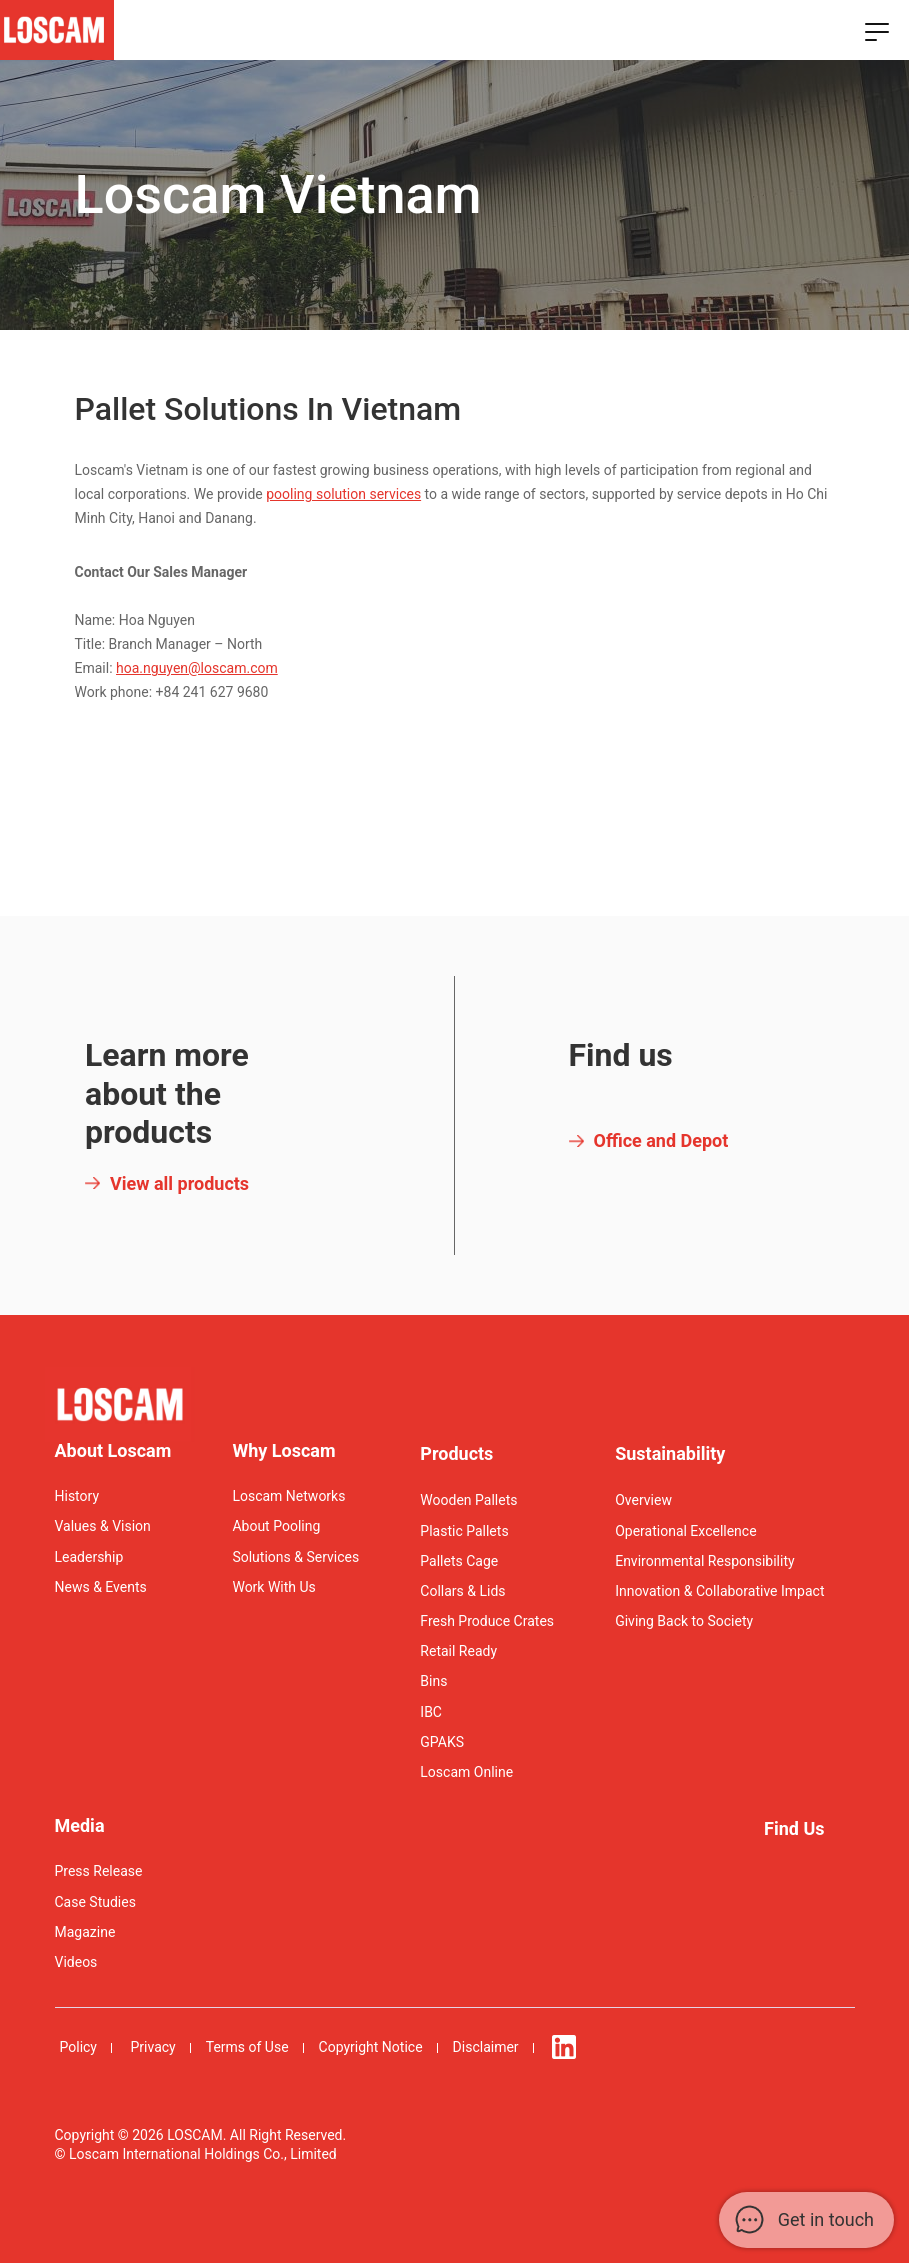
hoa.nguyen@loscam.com (197, 668)
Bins (433, 1681)
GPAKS (442, 1742)
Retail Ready (458, 1651)
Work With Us (273, 1587)
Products (456, 1453)
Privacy (152, 2047)
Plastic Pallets (464, 1531)
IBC (431, 1712)
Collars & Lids (462, 1591)
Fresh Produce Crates (487, 1621)
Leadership (89, 1557)
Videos (76, 1962)
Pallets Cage (459, 1561)
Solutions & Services (295, 1557)
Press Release (99, 1871)
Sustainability (670, 1453)
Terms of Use (247, 2047)
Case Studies (95, 1902)
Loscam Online (466, 1772)
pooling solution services (343, 494)
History (77, 1496)
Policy (79, 2047)
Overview (643, 1500)
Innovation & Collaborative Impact (719, 1591)
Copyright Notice (371, 2047)
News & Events (101, 1587)
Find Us (794, 1828)
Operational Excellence (685, 1531)
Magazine (85, 1932)
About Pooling (276, 1526)
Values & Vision (103, 1526)
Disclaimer (486, 2047)
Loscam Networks (288, 1496)
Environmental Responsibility (704, 1561)
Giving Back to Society (684, 1621)
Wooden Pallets (468, 1500)
